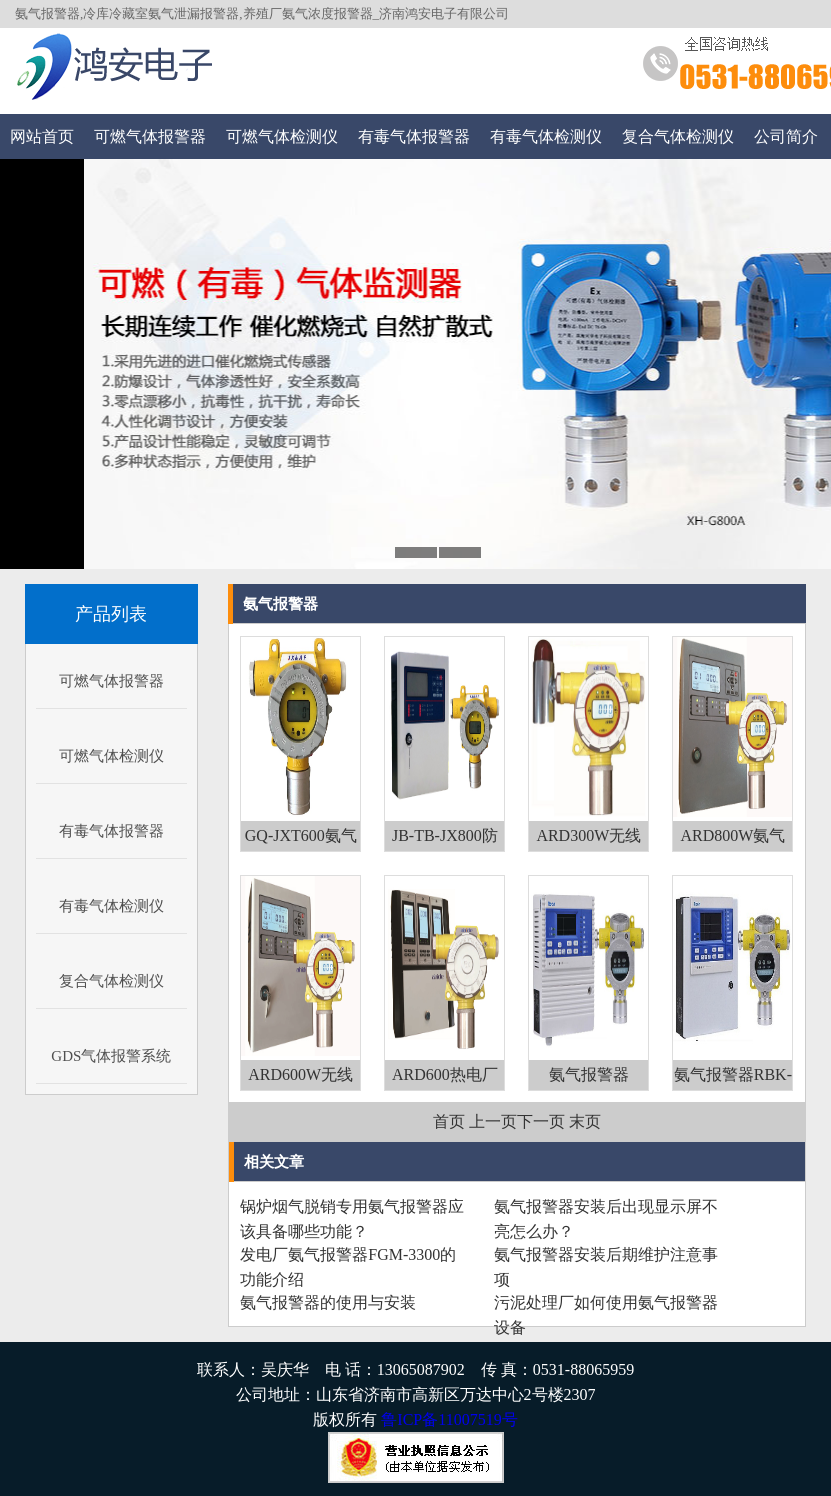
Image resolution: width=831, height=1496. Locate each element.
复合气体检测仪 (678, 136)
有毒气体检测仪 (546, 136)
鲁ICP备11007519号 (449, 1419)
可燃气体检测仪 (282, 136)
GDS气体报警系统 (111, 1056)
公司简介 (786, 136)
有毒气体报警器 (414, 136)
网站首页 (42, 136)
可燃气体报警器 (150, 136)
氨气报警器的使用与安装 (328, 1302)
